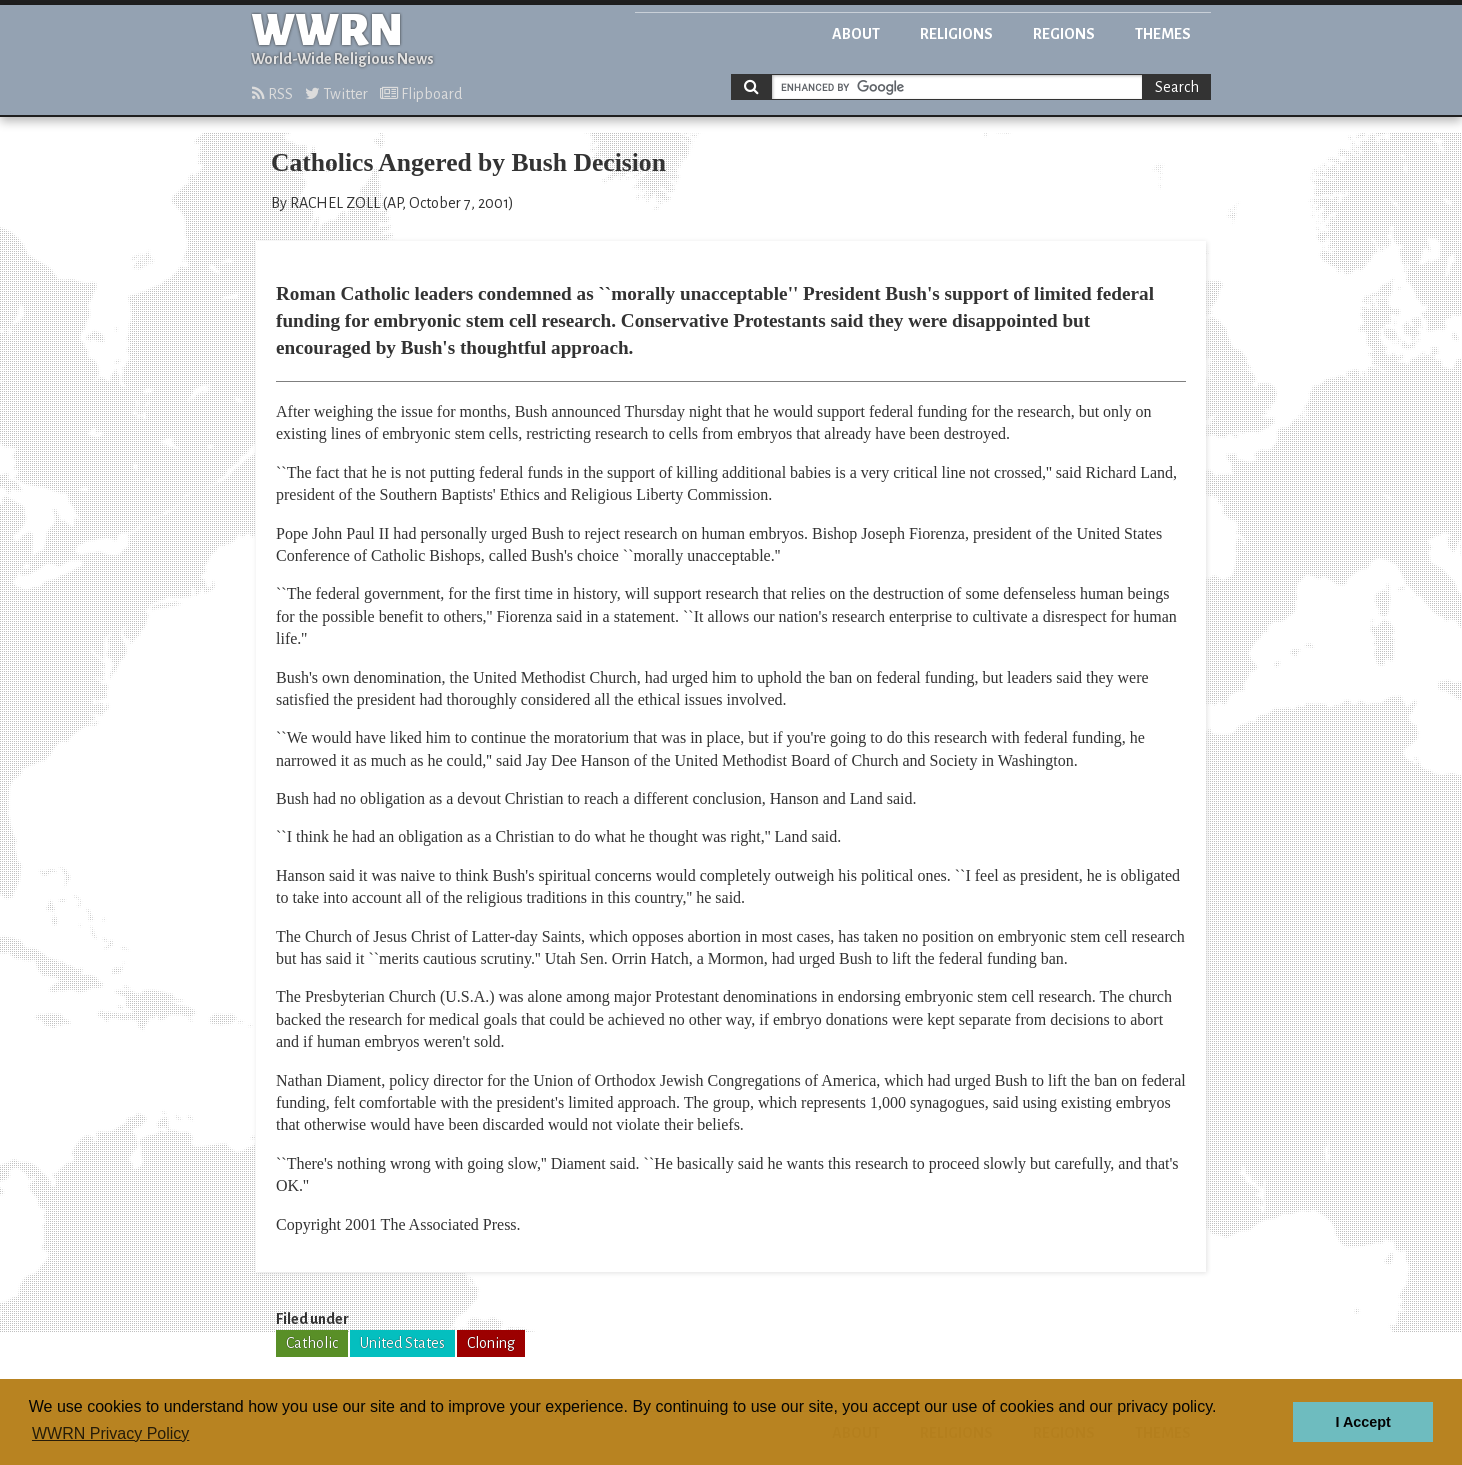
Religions (956, 34)
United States (402, 1343)
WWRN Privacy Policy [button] (110, 1433)
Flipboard (421, 94)
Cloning (491, 1343)
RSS (272, 94)
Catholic (312, 1343)
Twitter (336, 94)
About (856, 34)
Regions (1064, 34)
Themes (1163, 34)
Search (1177, 87)
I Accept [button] (1362, 1422)
